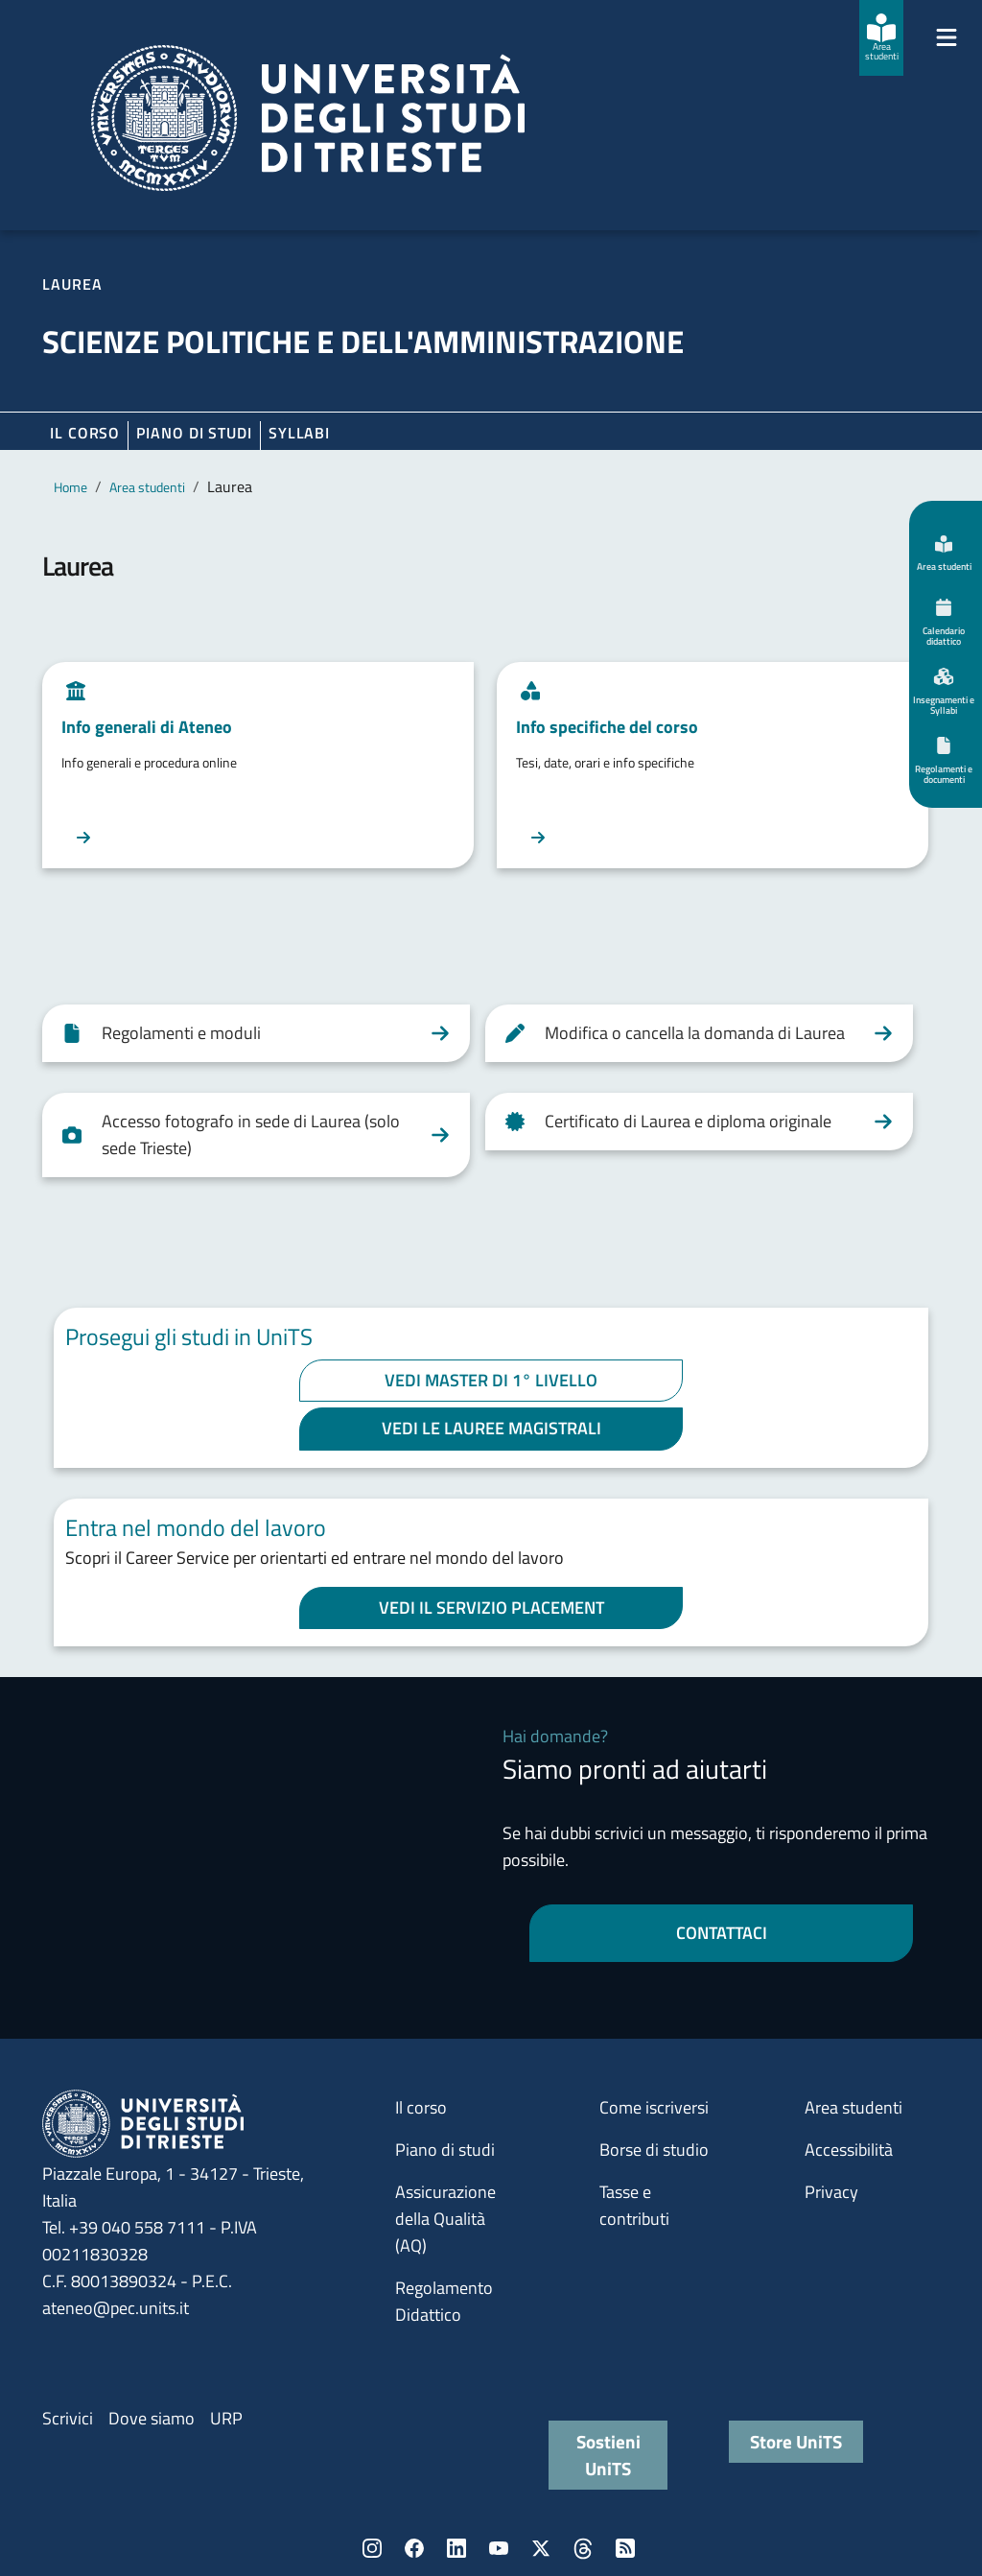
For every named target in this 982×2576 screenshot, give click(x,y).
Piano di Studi (194, 432)
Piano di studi (445, 2149)
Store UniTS (796, 2441)
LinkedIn (456, 2548)
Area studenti (147, 487)
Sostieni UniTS (608, 2454)
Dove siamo (151, 2418)
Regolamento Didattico (444, 2301)
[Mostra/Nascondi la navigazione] (946, 37)
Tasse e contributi (634, 2205)
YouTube (498, 2548)
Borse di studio (654, 2149)
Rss (625, 2548)
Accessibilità (849, 2149)
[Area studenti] (881, 38)
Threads (583, 2548)
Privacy (831, 2192)
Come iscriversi (654, 2107)
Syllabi (299, 432)
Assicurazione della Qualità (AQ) (445, 2218)
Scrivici (67, 2418)
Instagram (372, 2548)
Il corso (85, 432)
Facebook (414, 2548)
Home (70, 487)
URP (226, 2418)
